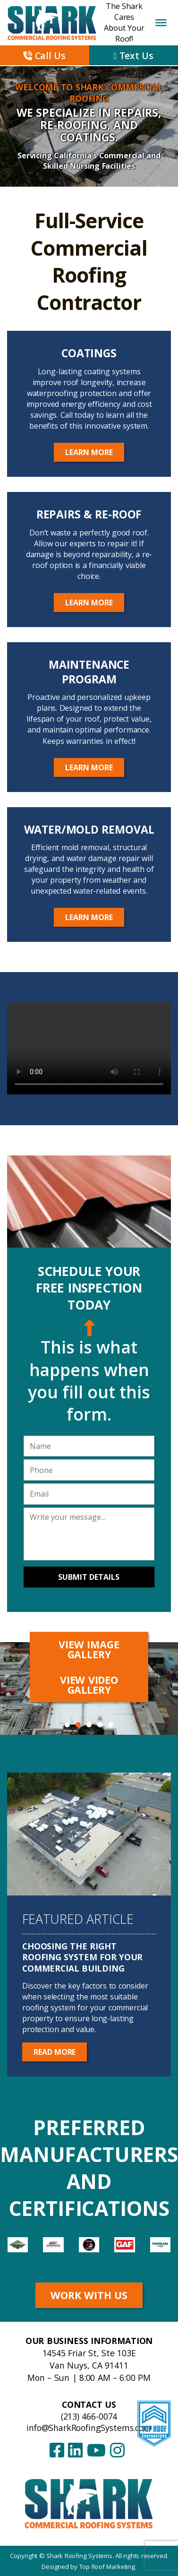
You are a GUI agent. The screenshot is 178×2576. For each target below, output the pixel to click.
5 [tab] (110, 1724)
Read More (55, 2052)
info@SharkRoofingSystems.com (89, 2427)
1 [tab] (67, 1724)
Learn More (88, 452)
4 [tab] (99, 1724)
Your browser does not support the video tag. (89, 1048)
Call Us (44, 55)
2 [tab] (78, 1724)
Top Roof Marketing (107, 2566)
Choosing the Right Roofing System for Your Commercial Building (82, 1957)
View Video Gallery (89, 1685)
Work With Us (89, 2295)
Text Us (133, 55)
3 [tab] (89, 1724)
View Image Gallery (89, 1649)
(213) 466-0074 (89, 2416)
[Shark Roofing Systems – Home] (89, 2503)
